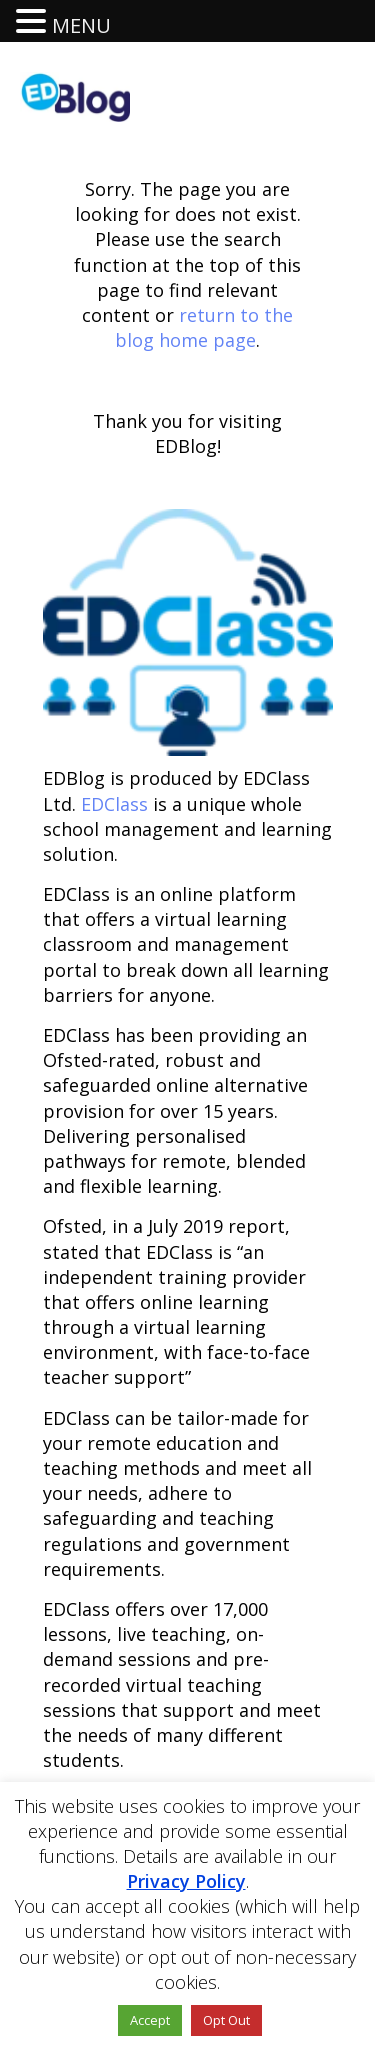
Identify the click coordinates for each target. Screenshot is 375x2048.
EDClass (114, 804)
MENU (81, 25)
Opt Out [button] (226, 2020)
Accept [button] (150, 2020)
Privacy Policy (186, 1881)
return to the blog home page (204, 327)
